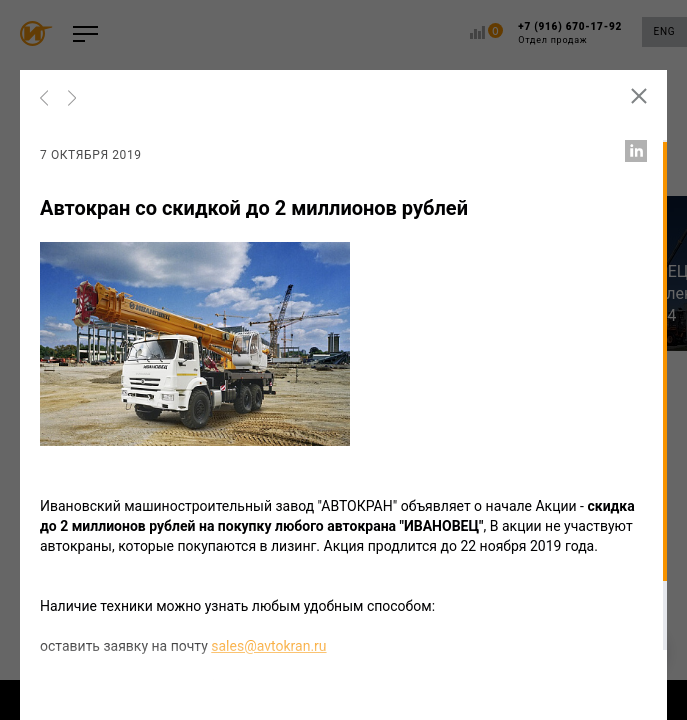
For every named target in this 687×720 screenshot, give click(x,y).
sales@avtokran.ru (268, 646)
